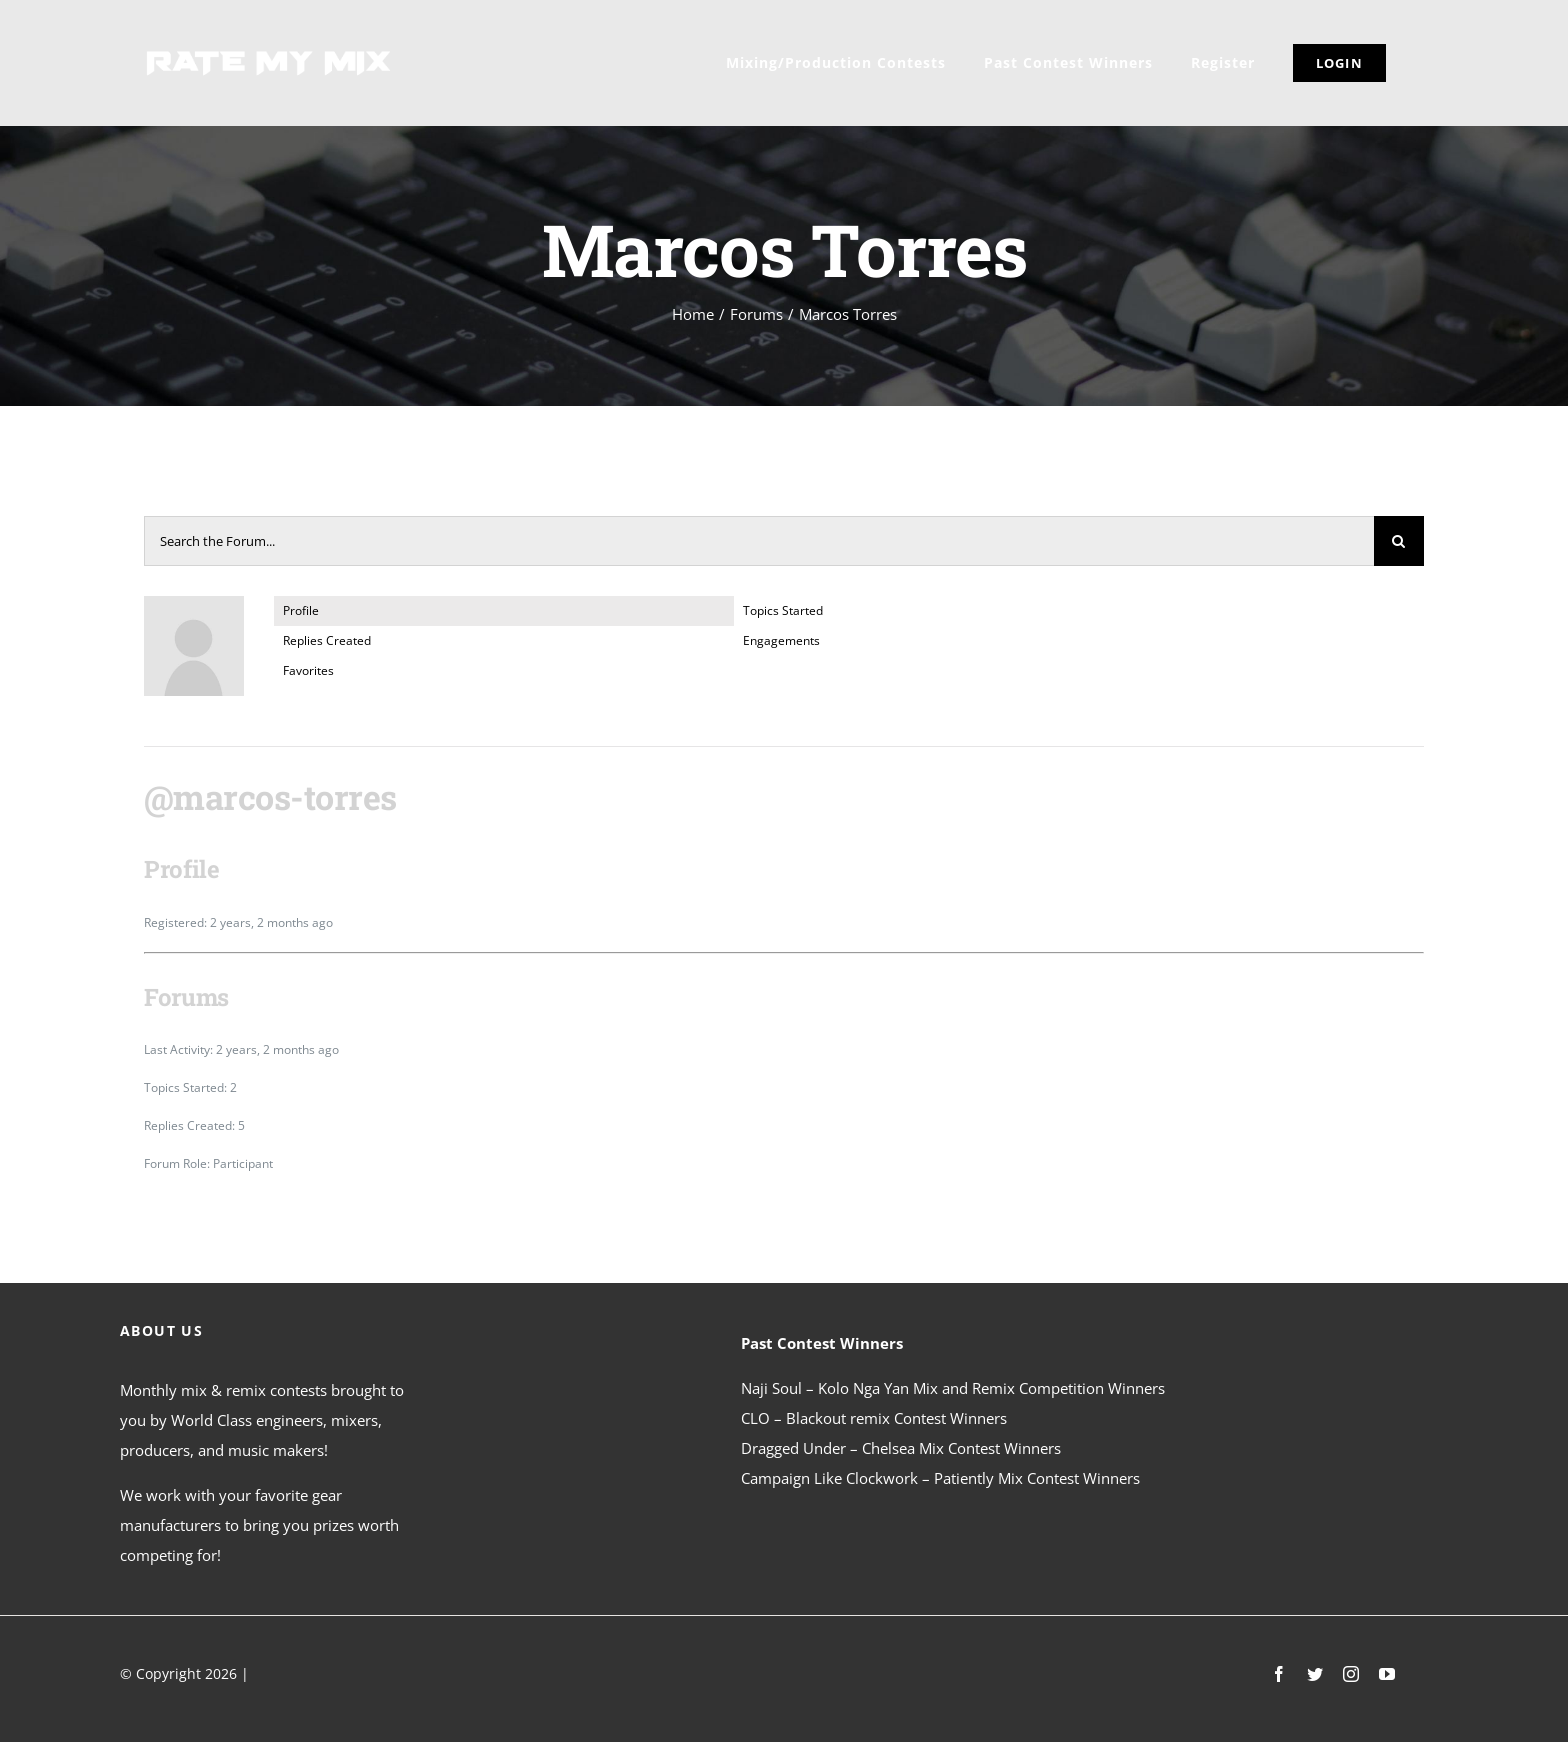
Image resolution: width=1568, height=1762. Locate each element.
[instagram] (1351, 1674)
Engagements (781, 640)
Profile (301, 610)
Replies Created (327, 640)
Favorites (308, 670)
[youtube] (1387, 1674)
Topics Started (783, 610)
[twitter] (1315, 1674)
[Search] (1399, 541)
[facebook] (1279, 1674)
